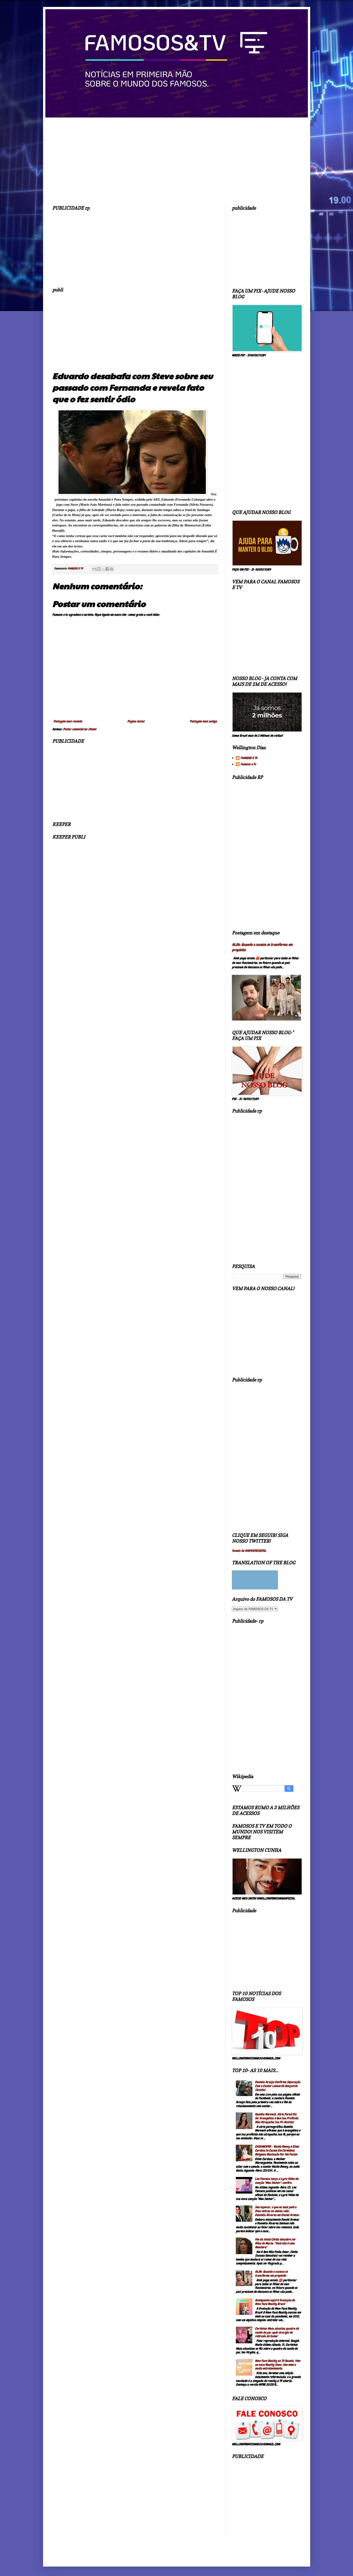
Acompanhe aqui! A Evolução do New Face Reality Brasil (275, 2302)
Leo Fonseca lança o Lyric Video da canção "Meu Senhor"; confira (276, 2181)
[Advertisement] (135, 248)
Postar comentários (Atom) (79, 729)
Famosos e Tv (248, 764)
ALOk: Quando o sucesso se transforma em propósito (271, 2274)
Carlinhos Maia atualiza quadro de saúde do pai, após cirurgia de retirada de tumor (277, 2332)
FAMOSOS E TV (248, 758)
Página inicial (135, 721)
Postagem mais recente (67, 721)
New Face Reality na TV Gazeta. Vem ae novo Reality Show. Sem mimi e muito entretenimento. (277, 2365)
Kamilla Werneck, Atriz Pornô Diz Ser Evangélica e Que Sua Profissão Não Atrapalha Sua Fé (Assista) (276, 2118)
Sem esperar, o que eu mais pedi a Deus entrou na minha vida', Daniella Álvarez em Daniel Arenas (277, 2211)
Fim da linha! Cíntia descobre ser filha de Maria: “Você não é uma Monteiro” (275, 2243)
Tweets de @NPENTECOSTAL (249, 1551)
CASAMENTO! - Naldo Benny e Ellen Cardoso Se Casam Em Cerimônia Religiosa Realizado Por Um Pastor (277, 2150)
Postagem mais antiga (203, 721)
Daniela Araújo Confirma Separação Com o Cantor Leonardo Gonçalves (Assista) (277, 2086)
